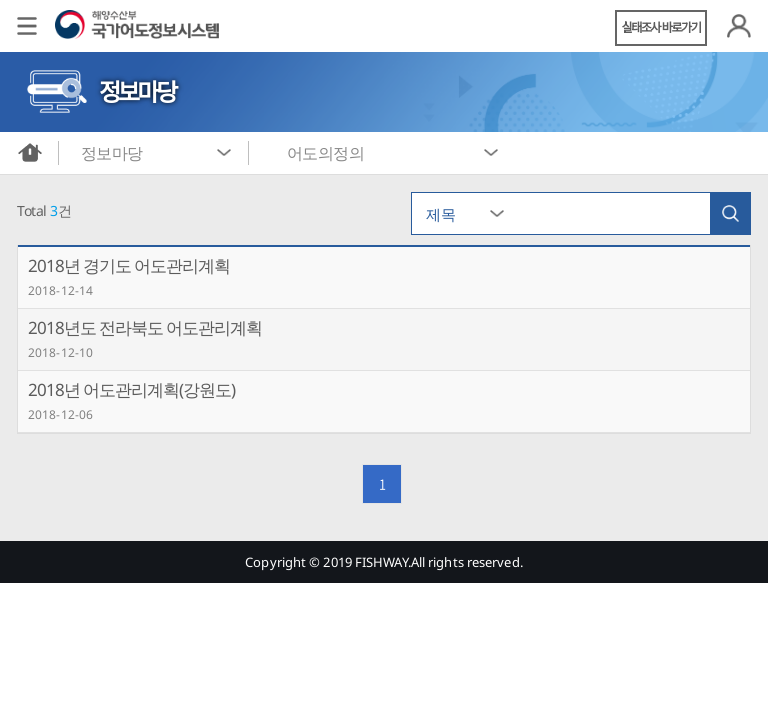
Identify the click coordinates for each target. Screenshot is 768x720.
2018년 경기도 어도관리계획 (129, 265)
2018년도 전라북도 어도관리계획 (145, 327)
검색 (730, 213)
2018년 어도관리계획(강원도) (131, 389)
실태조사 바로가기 (661, 27)
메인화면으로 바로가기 (30, 153)
